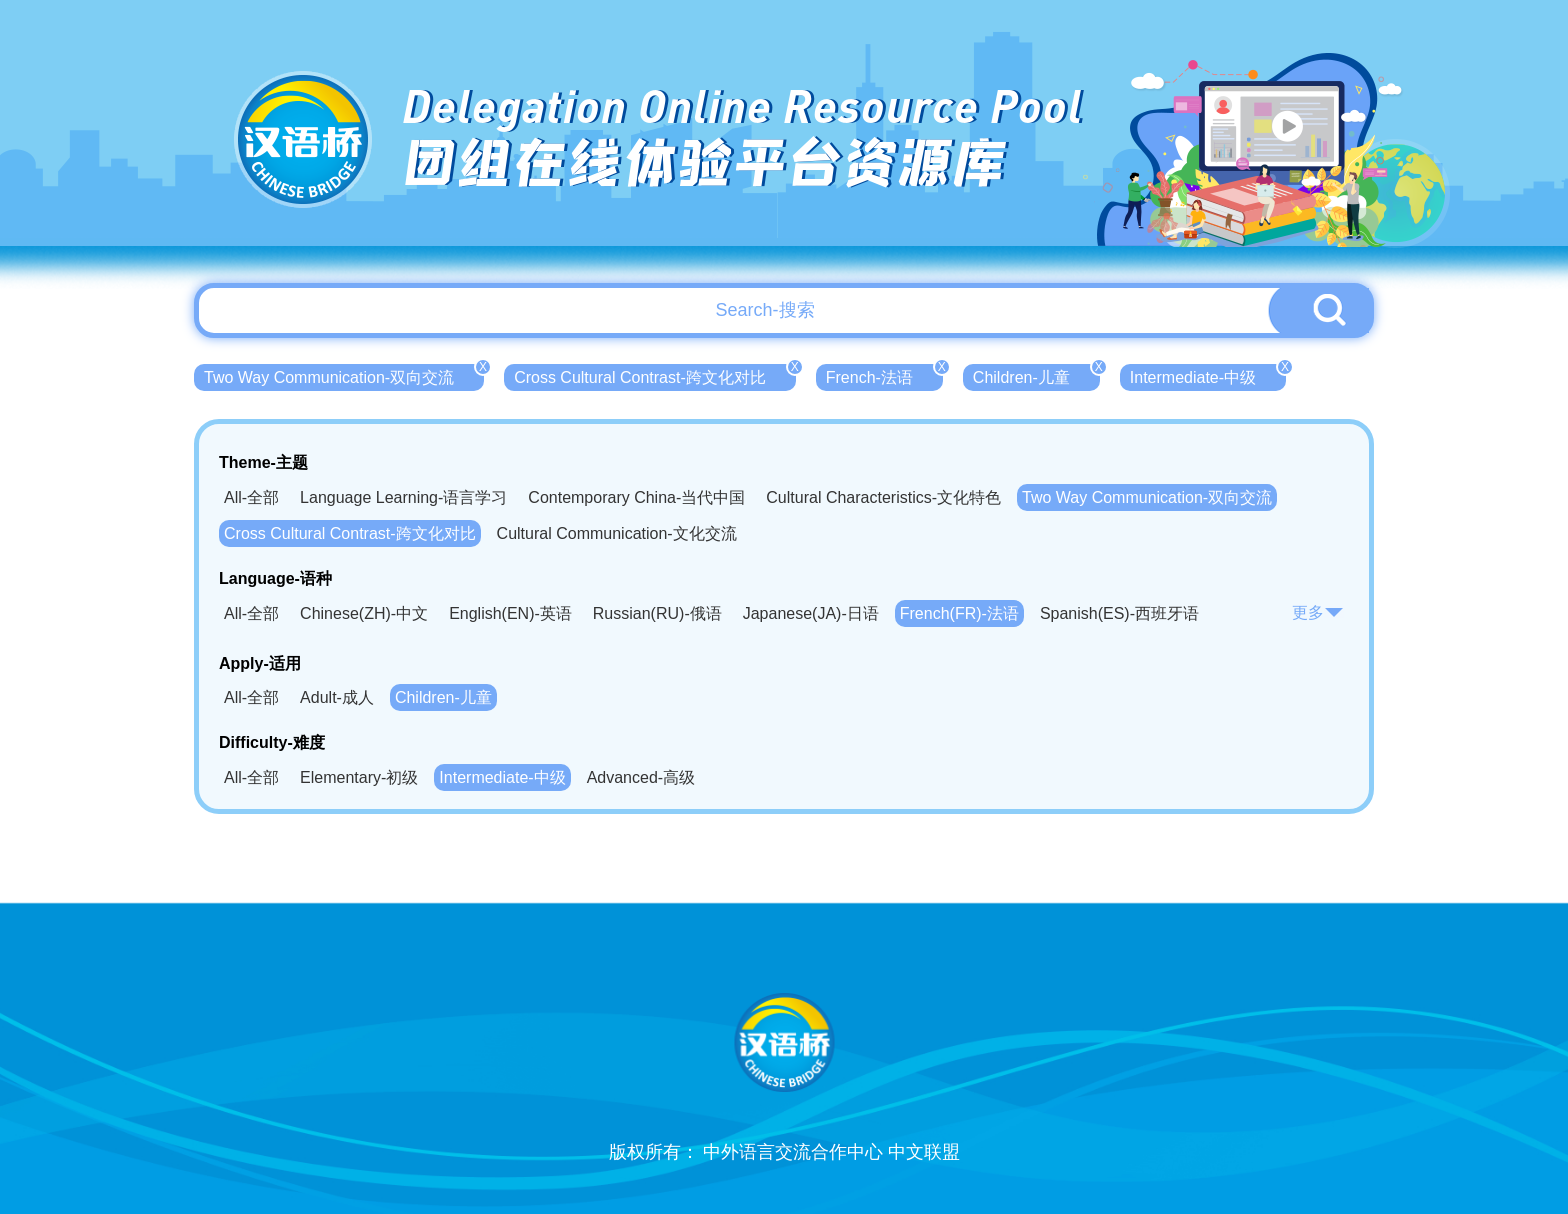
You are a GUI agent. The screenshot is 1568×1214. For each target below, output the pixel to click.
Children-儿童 (1036, 375)
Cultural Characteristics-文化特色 (883, 497)
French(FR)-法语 (959, 613)
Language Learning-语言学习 (403, 497)
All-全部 (251, 497)
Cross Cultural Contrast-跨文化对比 (655, 375)
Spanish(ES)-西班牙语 (1119, 613)
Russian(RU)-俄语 (657, 613)
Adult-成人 (337, 697)
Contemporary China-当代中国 (636, 497)
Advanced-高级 (641, 777)
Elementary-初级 (359, 777)
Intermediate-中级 (1208, 375)
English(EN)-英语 (510, 613)
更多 (1318, 612)
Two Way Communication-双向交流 (344, 375)
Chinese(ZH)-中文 (364, 613)
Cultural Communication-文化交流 (617, 533)
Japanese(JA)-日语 (811, 613)
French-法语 (884, 375)
